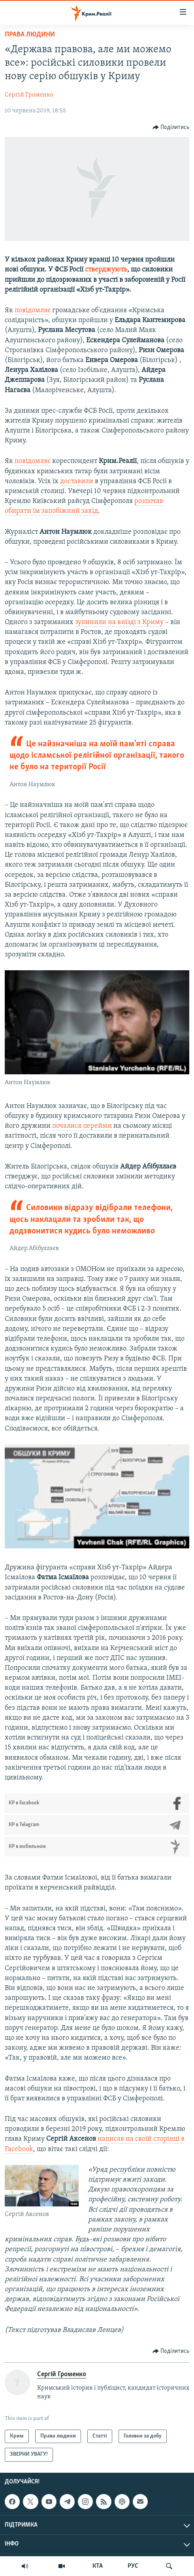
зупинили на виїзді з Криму (119, 622)
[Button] (171, 127)
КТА (97, 2566)
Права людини (30, 34)
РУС (133, 2566)
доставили (76, 481)
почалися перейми (82, 1126)
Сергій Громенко (29, 95)
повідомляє (33, 310)
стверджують (106, 269)
